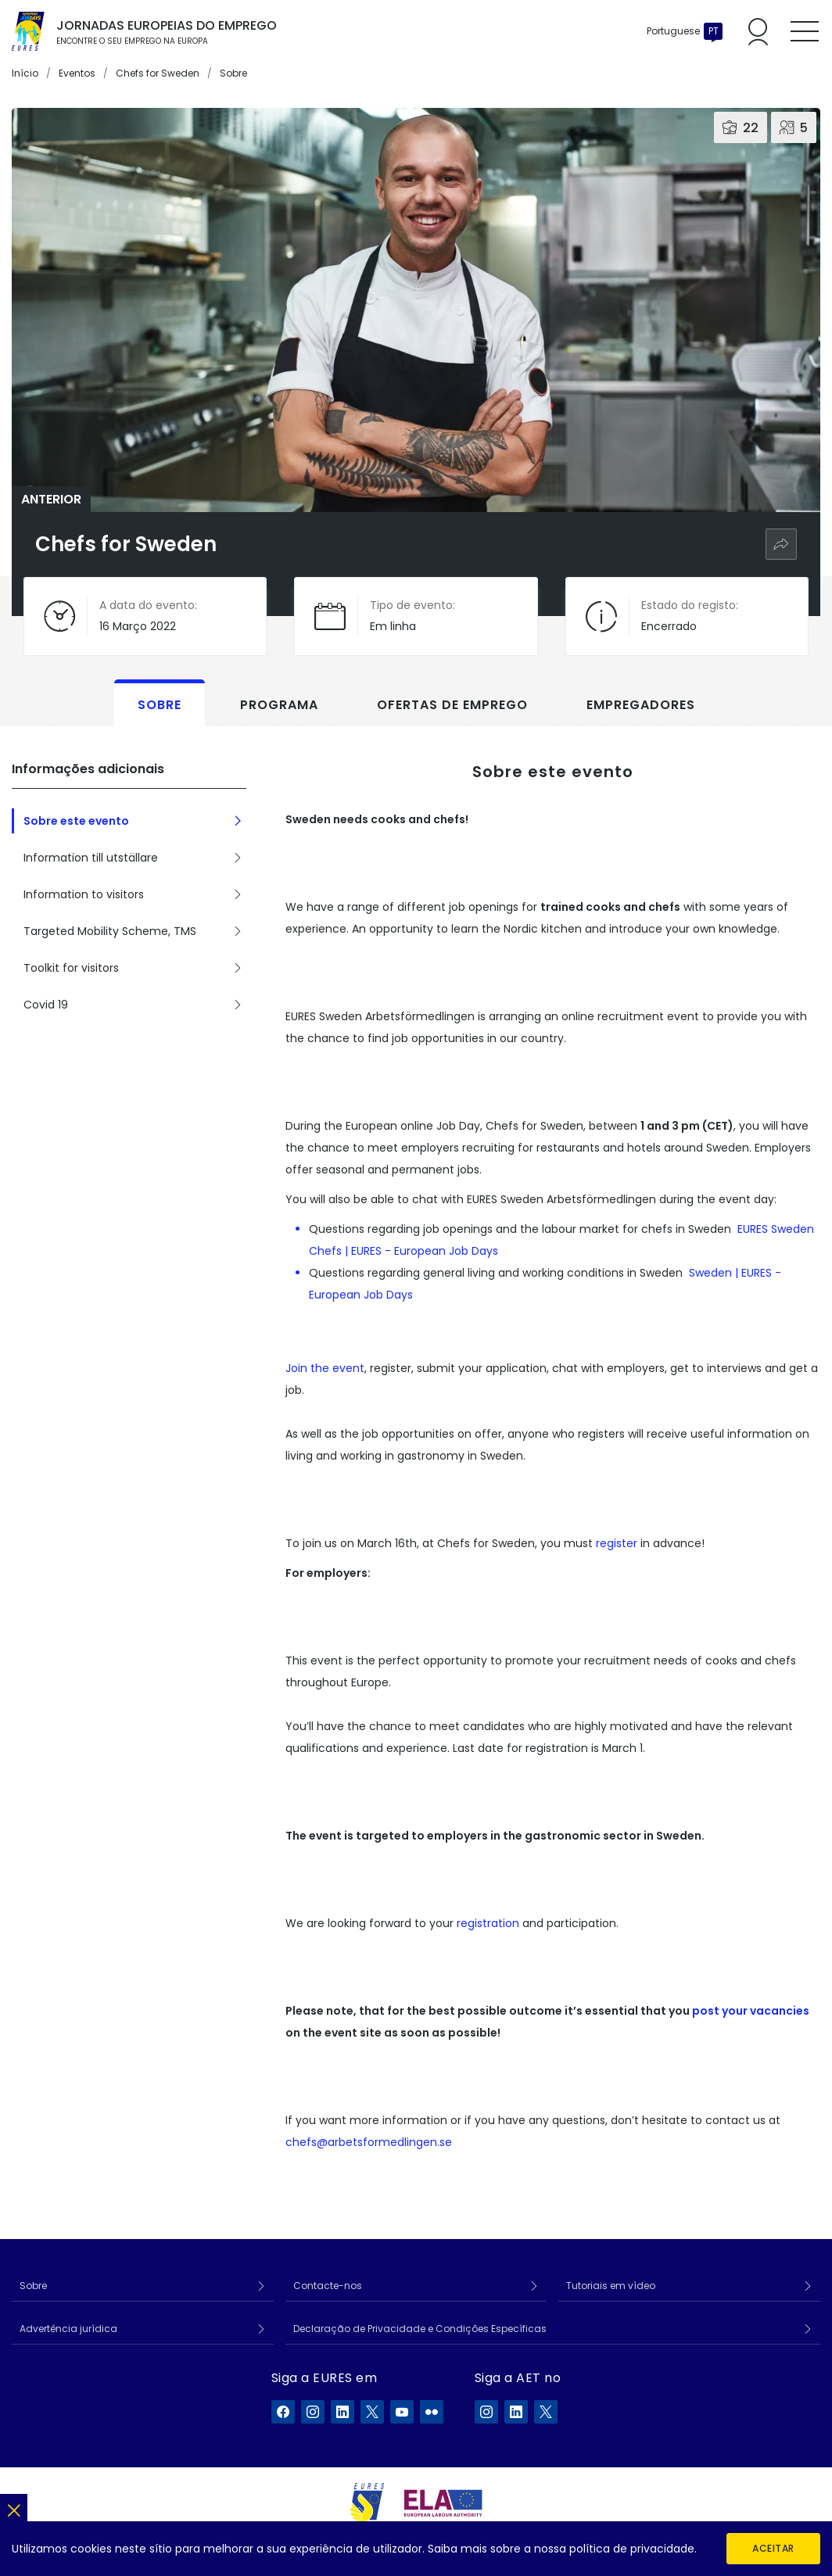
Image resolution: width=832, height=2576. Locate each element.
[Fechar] (14, 2507)
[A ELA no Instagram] (486, 2412)
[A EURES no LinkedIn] (342, 2412)
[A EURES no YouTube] (402, 2412)
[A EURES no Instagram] (313, 2412)
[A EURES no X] (372, 2412)
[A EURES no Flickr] (431, 2412)
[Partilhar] (781, 544)
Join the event (324, 1368)
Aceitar (773, 2548)
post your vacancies (750, 2011)
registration (488, 1923)
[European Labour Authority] (443, 2503)
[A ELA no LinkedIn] (516, 2412)
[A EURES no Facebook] (283, 2412)
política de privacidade (631, 2548)
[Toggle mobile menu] (804, 31)
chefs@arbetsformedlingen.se (368, 2142)
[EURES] (367, 2502)
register (616, 1543)
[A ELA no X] (546, 2412)
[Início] (28, 31)
